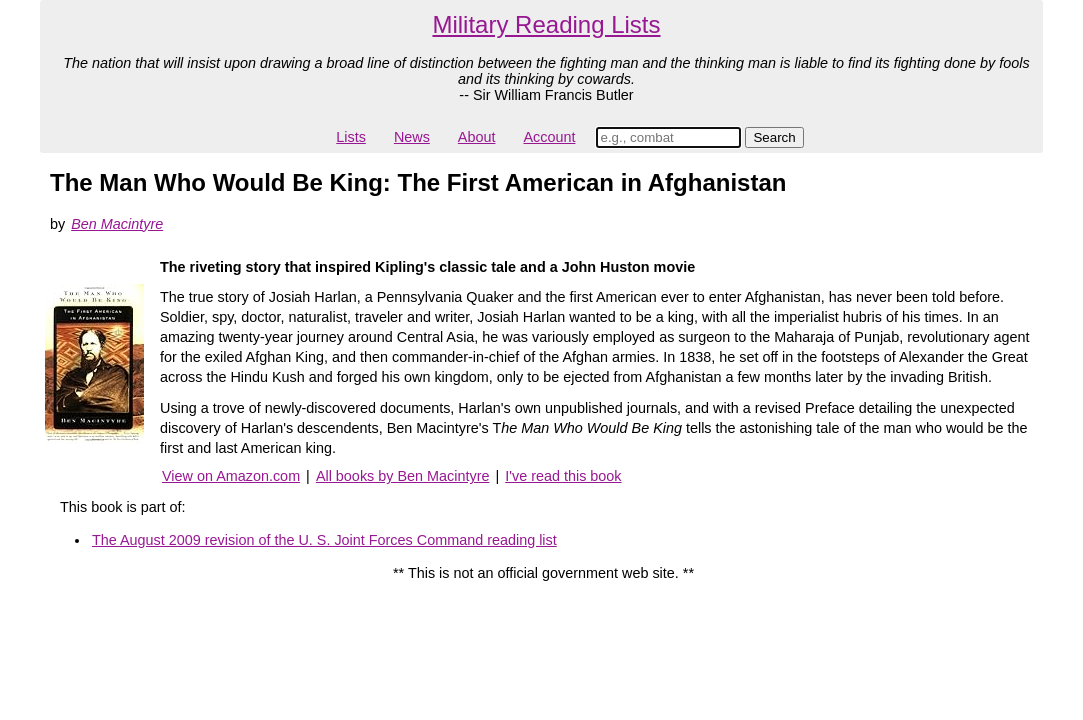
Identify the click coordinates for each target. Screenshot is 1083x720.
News (412, 137)
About (477, 137)
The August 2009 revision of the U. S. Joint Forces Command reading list (324, 540)
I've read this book (563, 476)
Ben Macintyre (117, 224)
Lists (351, 137)
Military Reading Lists (546, 24)
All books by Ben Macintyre (403, 476)
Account (549, 137)
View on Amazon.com (231, 476)
